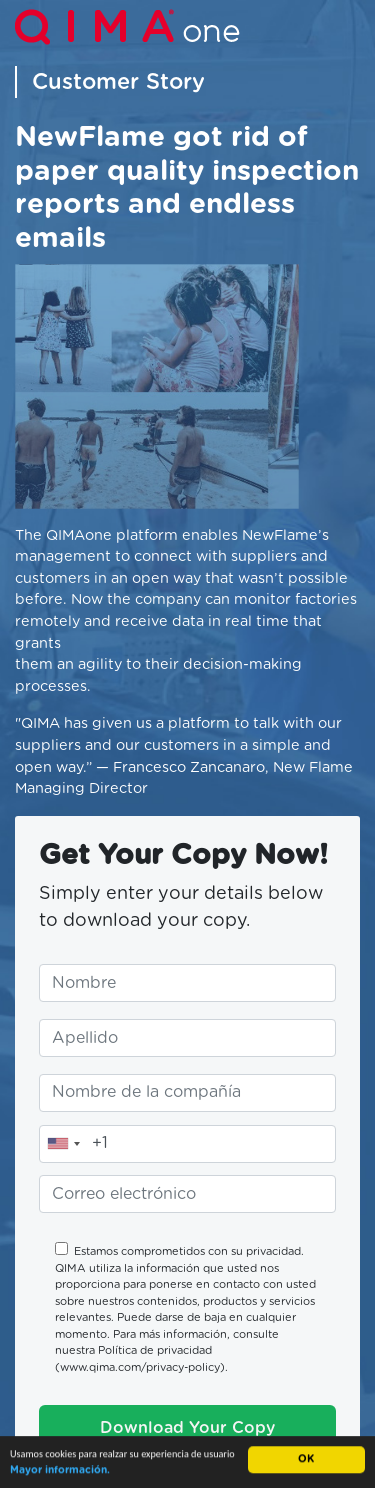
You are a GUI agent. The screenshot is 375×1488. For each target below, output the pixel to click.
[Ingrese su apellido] (187, 1038)
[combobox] (63, 1144)
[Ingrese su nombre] (187, 983)
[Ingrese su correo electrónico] (187, 1194)
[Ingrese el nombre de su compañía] (187, 1093)
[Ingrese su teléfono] (187, 1144)
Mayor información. (60, 1471)
